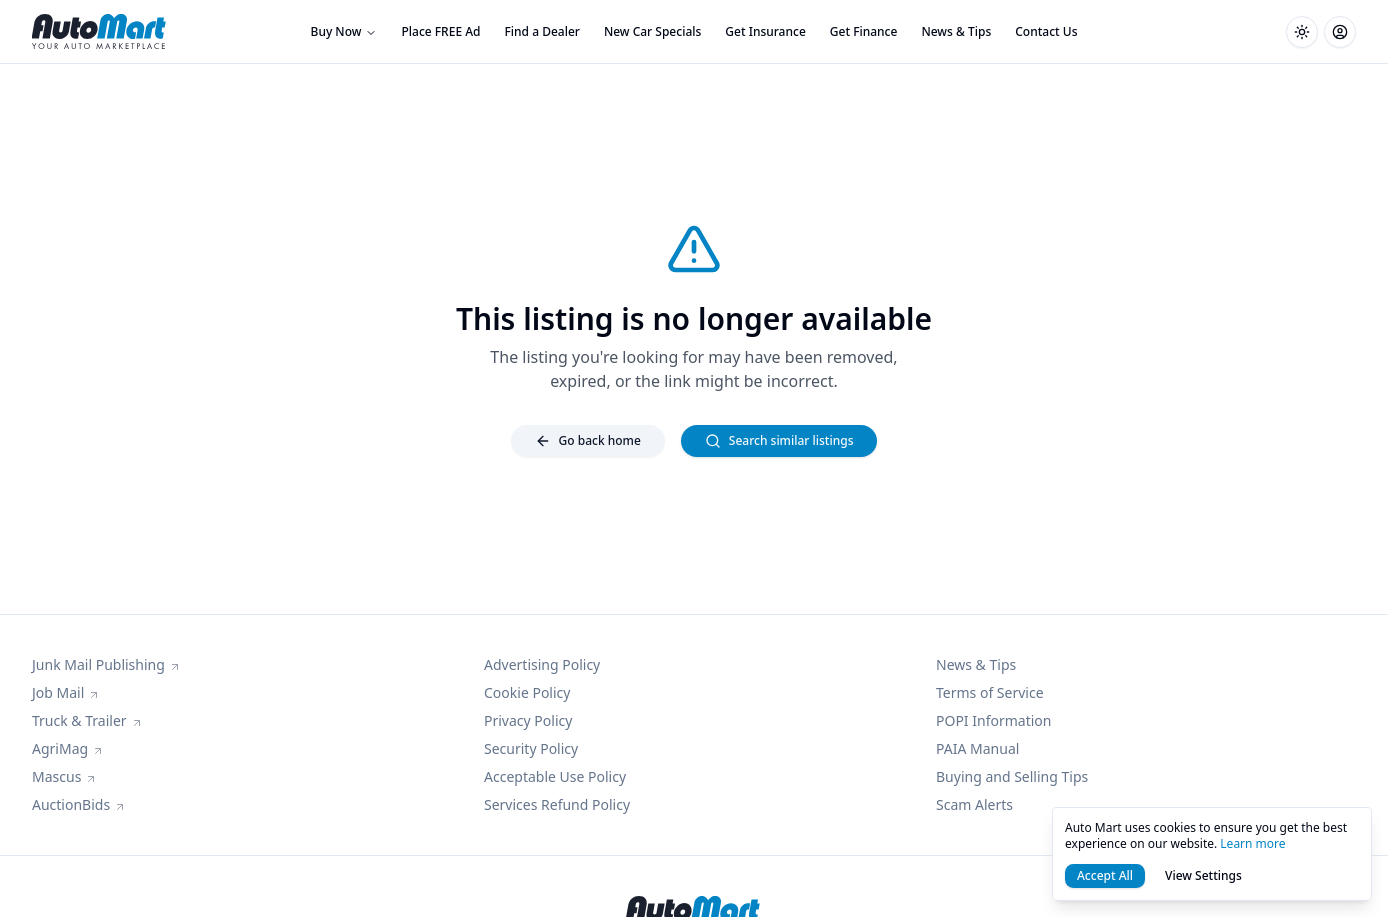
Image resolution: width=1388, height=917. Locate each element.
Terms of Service (990, 692)
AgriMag (68, 748)
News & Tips (956, 31)
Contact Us (1046, 31)
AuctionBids (79, 804)
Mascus (64, 776)
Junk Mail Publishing (106, 664)
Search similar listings (779, 440)
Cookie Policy (527, 692)
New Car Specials (652, 31)
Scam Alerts (974, 804)
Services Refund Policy (557, 804)
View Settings (1203, 875)
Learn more (1252, 843)
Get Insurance (765, 31)
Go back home (588, 440)
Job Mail (66, 692)
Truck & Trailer (87, 720)
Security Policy (531, 748)
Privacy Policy (528, 720)
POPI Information (993, 720)
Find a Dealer (542, 31)
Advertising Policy (542, 664)
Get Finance (864, 31)
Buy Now (344, 31)
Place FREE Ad (440, 31)
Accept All (1105, 875)
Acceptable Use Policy (555, 776)
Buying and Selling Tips (1012, 776)
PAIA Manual (977, 748)
